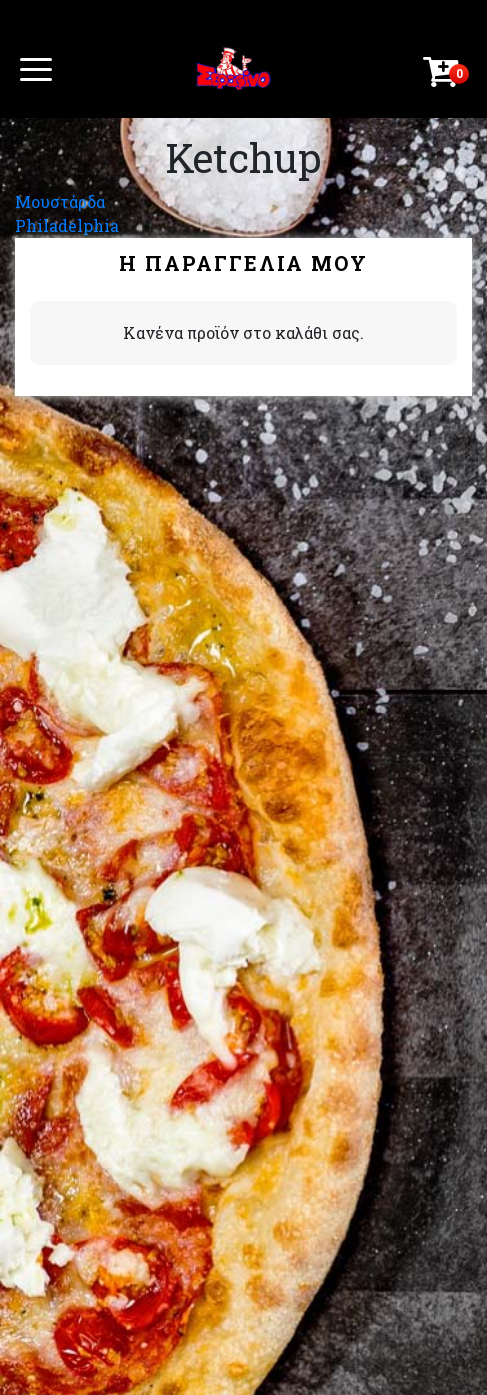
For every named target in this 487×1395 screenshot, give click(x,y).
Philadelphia (67, 225)
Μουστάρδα (60, 201)
